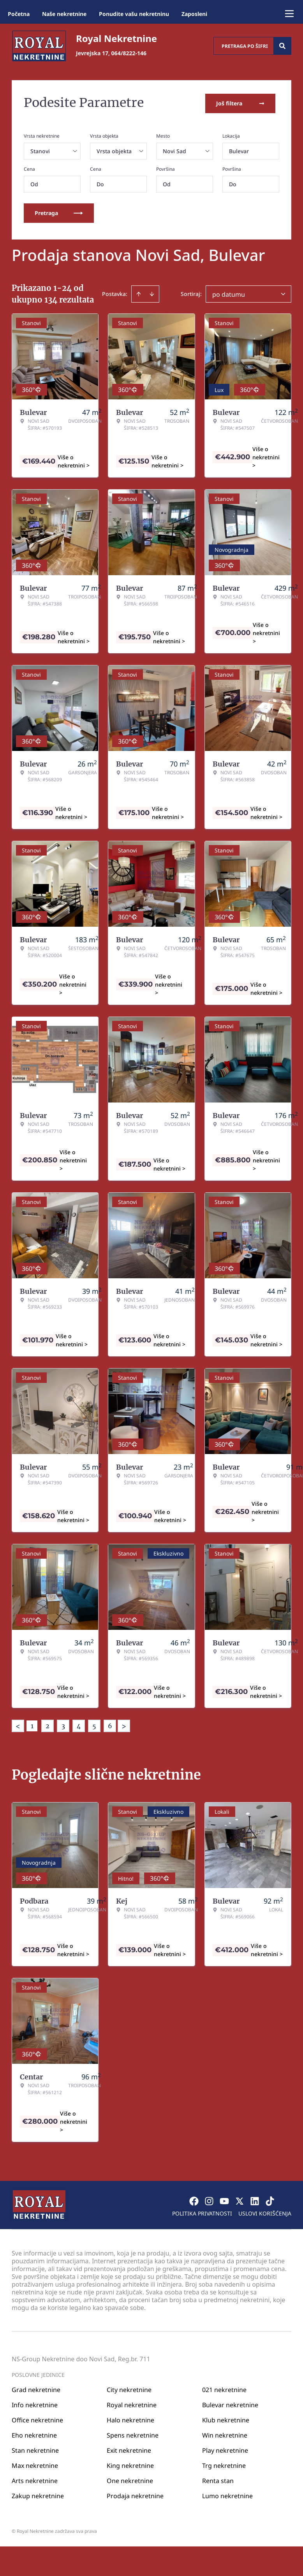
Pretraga (59, 211)
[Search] (282, 46)
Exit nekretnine (129, 2449)
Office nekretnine (37, 2418)
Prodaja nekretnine (135, 2494)
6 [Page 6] (110, 1724)
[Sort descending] (152, 292)
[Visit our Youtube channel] (224, 2199)
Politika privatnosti (202, 2212)
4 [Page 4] (79, 1724)
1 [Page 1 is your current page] (32, 1724)
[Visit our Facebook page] (194, 2199)
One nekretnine (130, 2479)
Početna (19, 14)
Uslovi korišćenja (264, 2212)
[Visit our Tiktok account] (270, 2199)
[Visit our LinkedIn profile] (254, 2199)
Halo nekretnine (130, 2418)
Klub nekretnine (225, 2418)
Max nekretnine (35, 2464)
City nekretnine (129, 2388)
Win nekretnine (224, 2433)
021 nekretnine (224, 2388)
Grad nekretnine (36, 2388)
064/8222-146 (128, 53)
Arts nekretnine (35, 2479)
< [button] (18, 1724)
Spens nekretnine (133, 2433)
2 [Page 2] (47, 1724)
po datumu (228, 293)
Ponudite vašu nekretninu (134, 14)
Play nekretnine (225, 2449)
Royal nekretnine (132, 2403)
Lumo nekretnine (227, 2494)
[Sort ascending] (138, 292)
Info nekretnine (35, 2403)
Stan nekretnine (35, 2449)
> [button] (124, 1724)
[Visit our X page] (239, 2199)
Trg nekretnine (224, 2464)
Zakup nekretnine (38, 2494)
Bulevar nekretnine (230, 2403)
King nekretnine (130, 2464)
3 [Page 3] (63, 1724)
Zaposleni (194, 14)
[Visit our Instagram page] (209, 2199)
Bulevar (239, 149)
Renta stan (218, 2479)
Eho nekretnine (34, 2433)
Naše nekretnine (64, 14)
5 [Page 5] (94, 1724)
